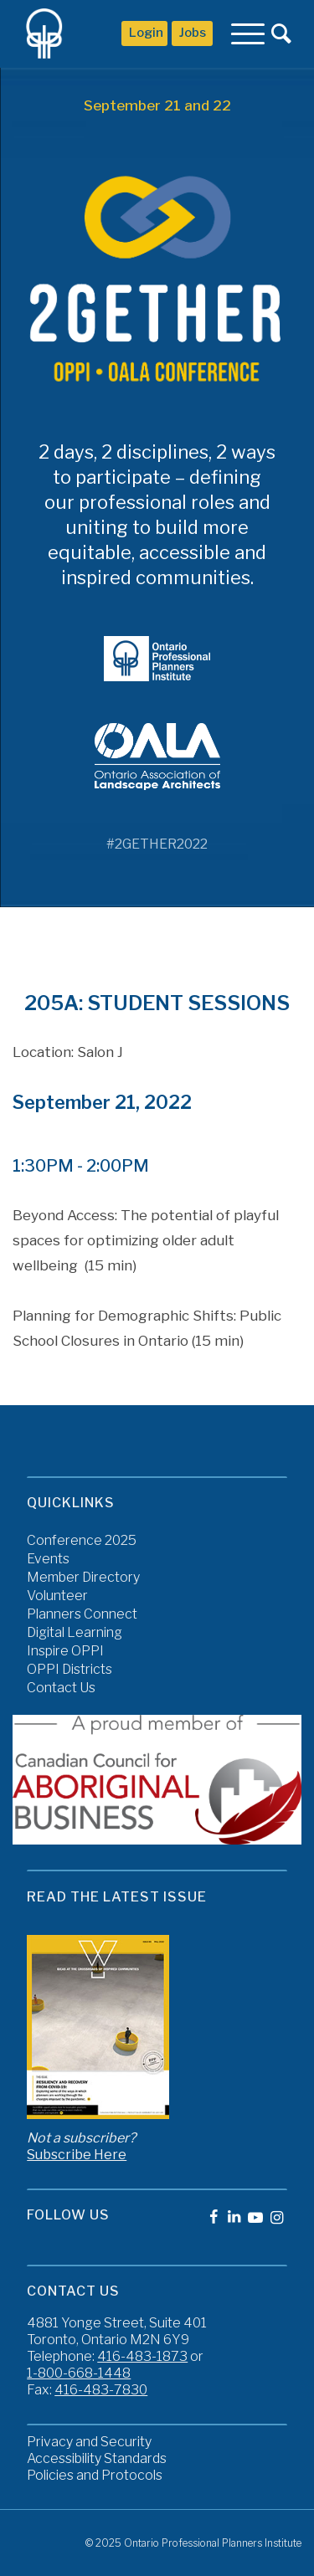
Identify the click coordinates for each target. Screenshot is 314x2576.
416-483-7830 (100, 2390)
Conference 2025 (81, 1540)
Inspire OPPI (65, 1651)
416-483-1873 (142, 2356)
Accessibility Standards (97, 2458)
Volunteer (57, 1596)
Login (146, 32)
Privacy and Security (89, 2442)
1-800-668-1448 (79, 2373)
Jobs (192, 32)
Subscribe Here (76, 2155)
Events (48, 1559)
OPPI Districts (69, 1669)
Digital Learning (74, 1632)
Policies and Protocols (94, 2475)
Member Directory (83, 1577)
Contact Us (61, 1688)
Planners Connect (82, 1614)
